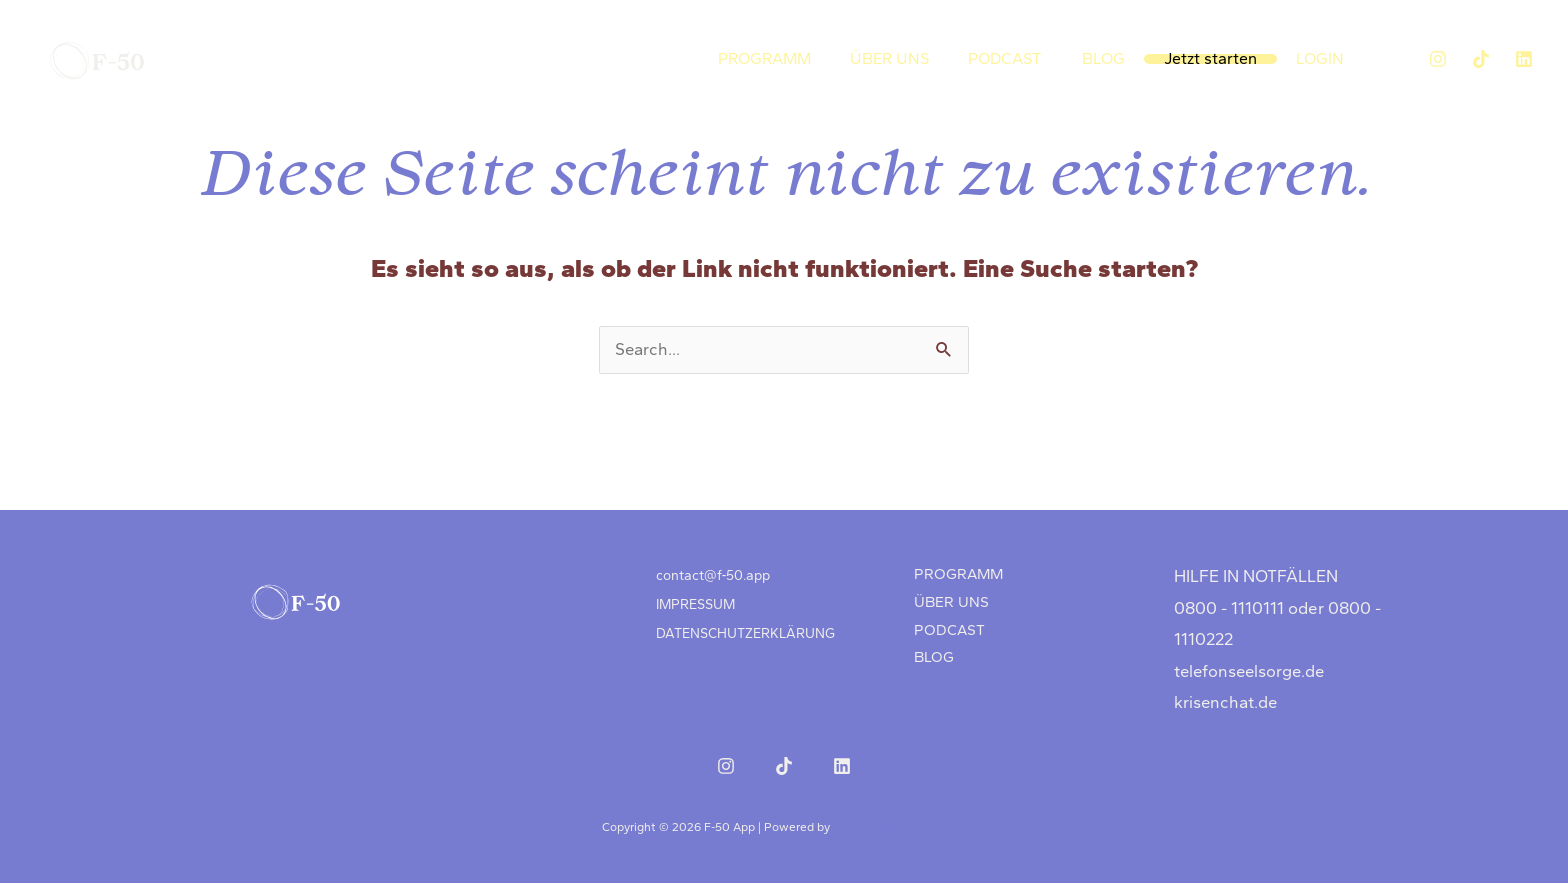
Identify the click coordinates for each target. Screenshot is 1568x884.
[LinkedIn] (1524, 59)
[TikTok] (1481, 59)
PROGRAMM (782, 58)
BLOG (1111, 58)
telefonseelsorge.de (1252, 672)
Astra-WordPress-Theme (900, 828)
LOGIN (1322, 58)
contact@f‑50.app (713, 574)
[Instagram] (1438, 59)
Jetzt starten (1215, 58)
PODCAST (1017, 58)
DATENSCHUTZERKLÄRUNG (743, 626)
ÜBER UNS (904, 58)
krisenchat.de (1227, 703)
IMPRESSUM (695, 600)
